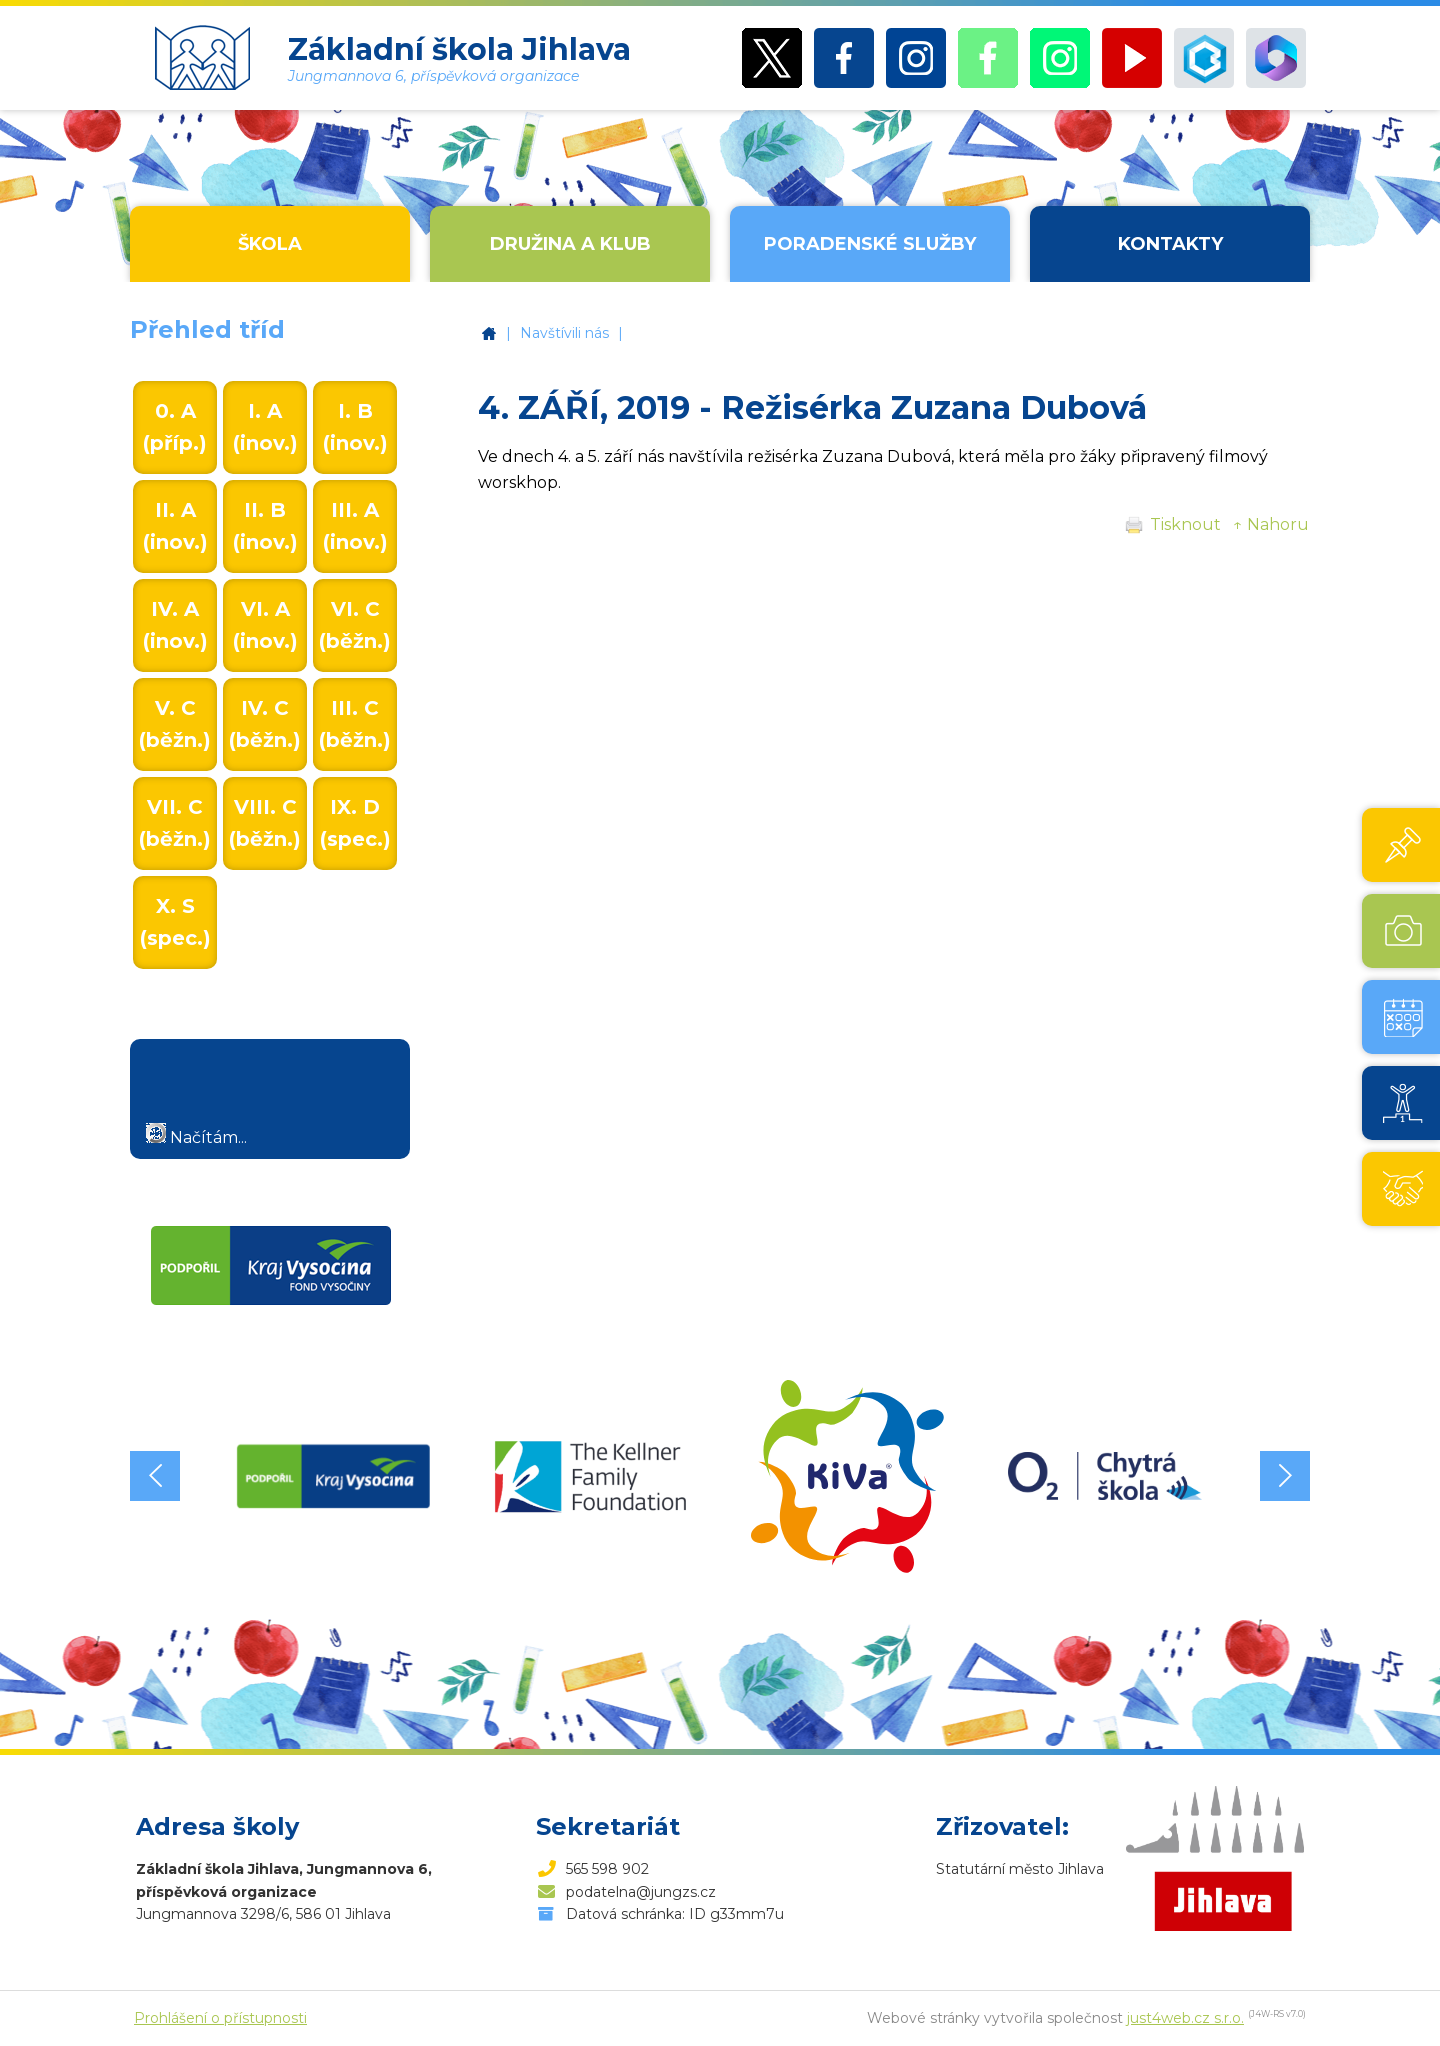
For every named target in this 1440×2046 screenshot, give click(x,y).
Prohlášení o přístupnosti (220, 2018)
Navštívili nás (564, 333)
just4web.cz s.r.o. (1185, 2018)
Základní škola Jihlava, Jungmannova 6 (489, 333)
